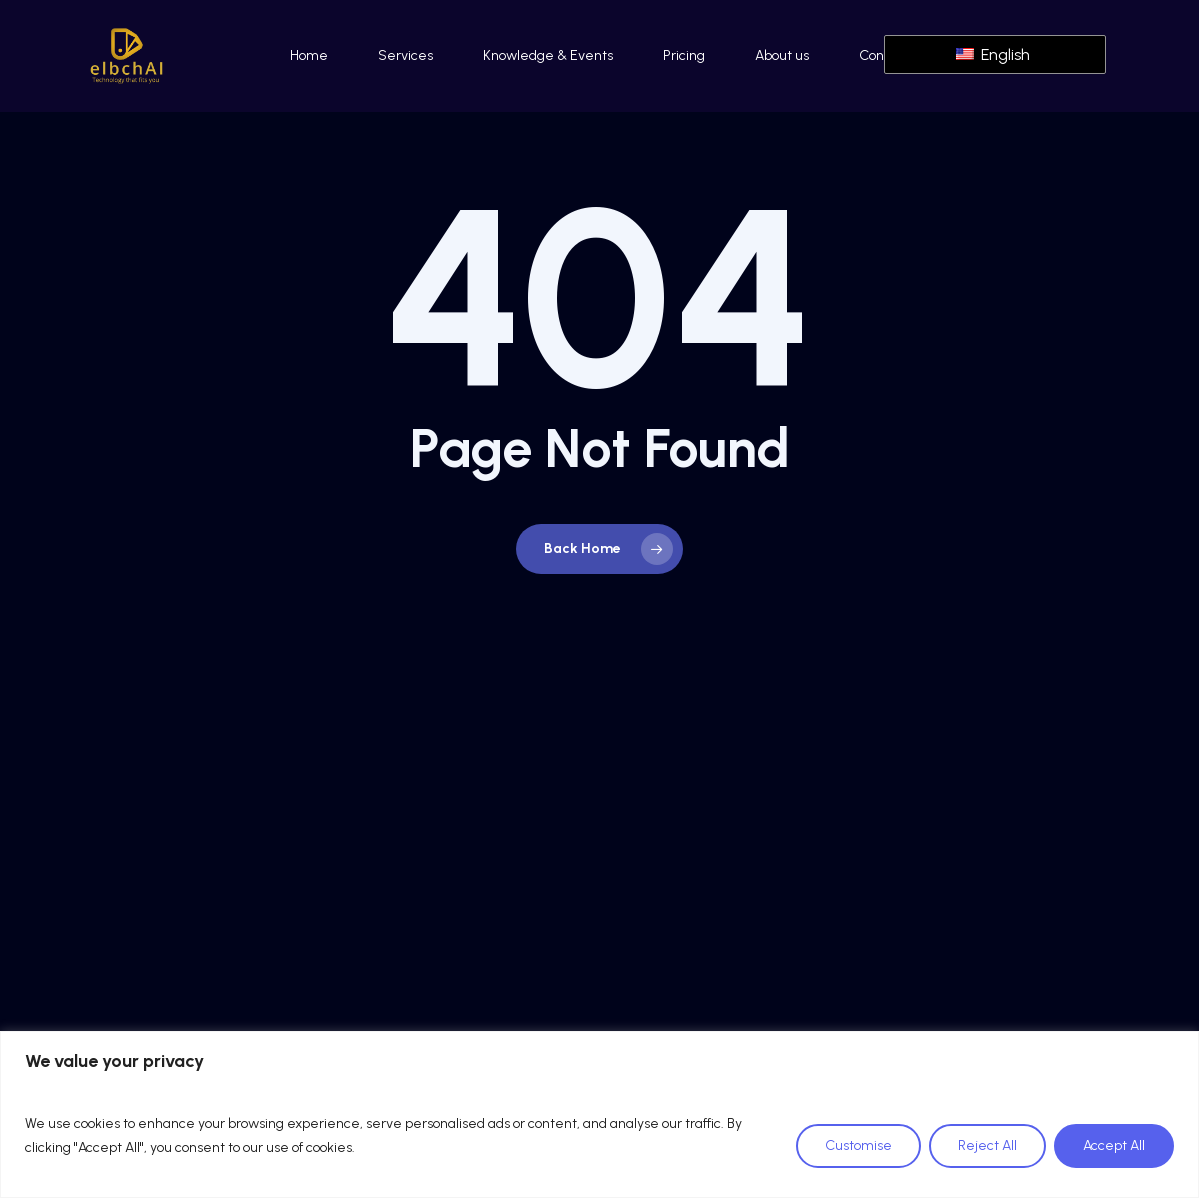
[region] (599, 1114)
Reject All (987, 1145)
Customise (858, 1145)
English (993, 54)
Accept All (1114, 1145)
